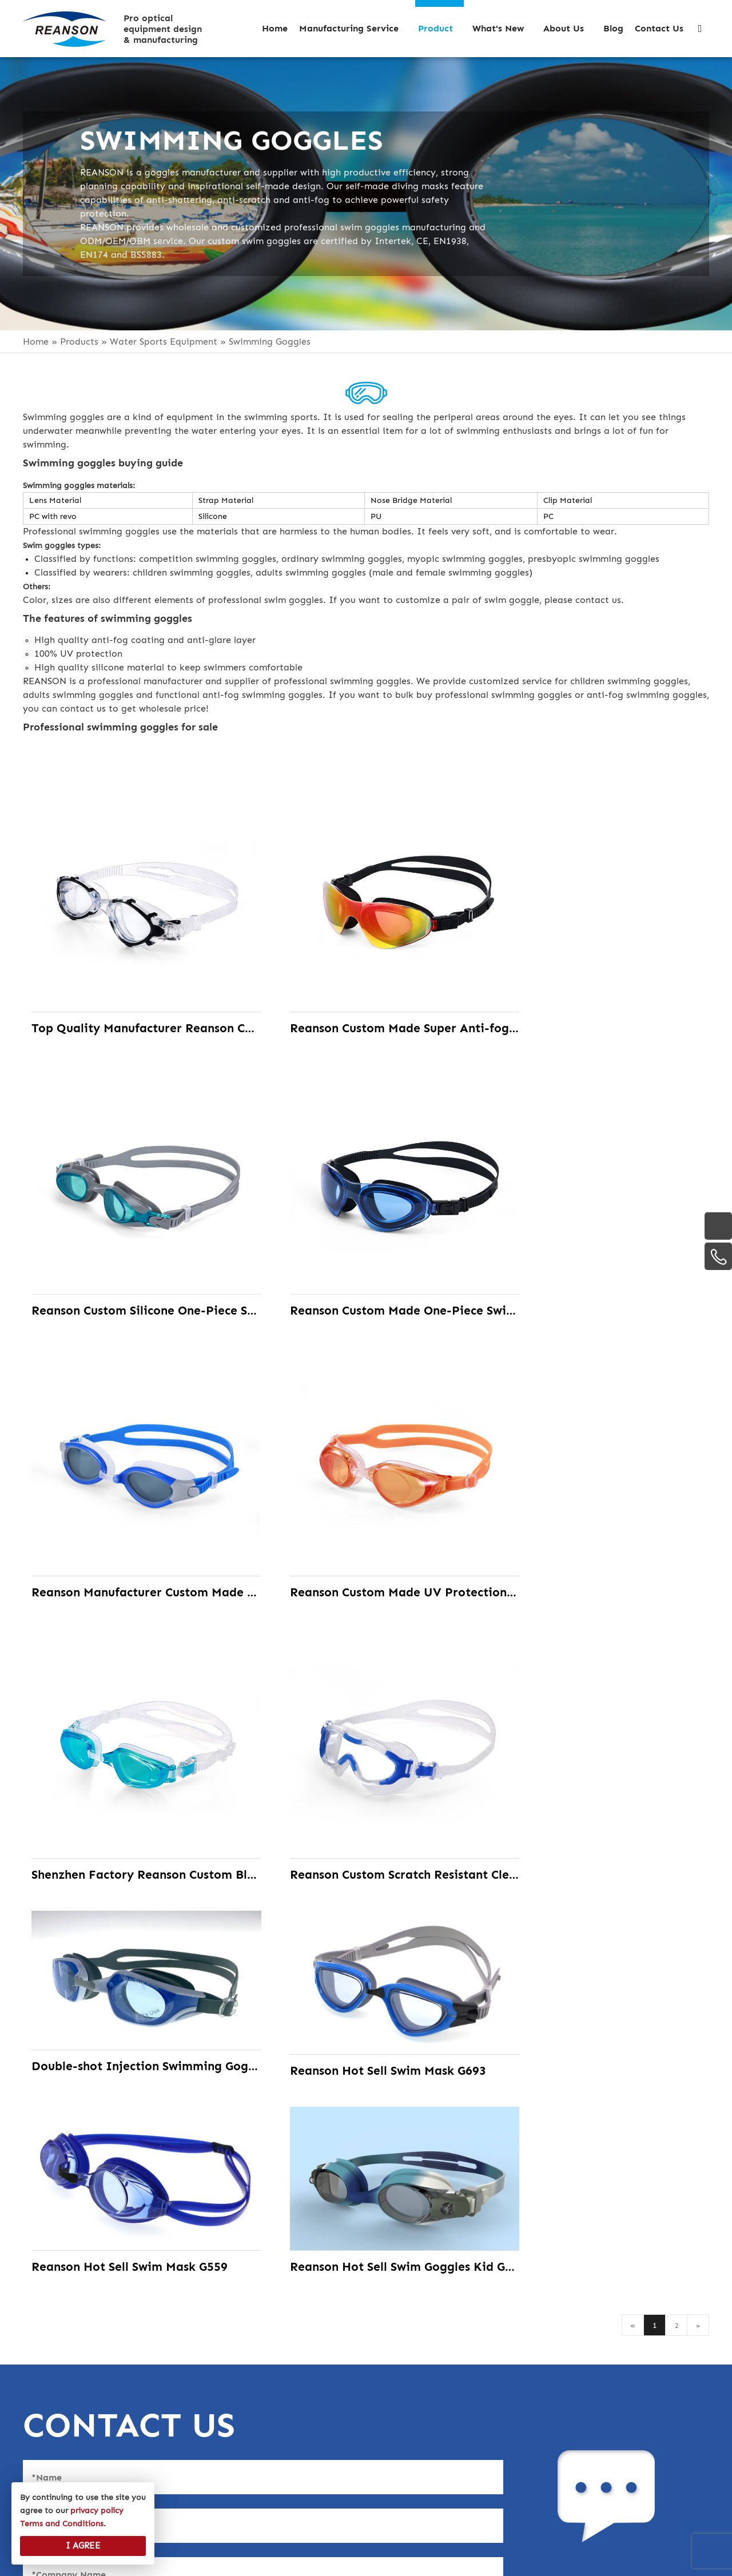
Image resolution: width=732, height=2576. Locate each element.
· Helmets (275, 2344)
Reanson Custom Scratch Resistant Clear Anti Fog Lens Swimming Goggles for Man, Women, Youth (366, 1517)
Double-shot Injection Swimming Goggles (598, 1436)
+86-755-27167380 (538, 2400)
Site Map (560, 2563)
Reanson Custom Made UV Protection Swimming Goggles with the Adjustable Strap (598, 1260)
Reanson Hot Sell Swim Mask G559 (366, 1698)
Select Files (60, 2159)
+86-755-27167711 (538, 2426)
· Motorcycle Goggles (308, 2391)
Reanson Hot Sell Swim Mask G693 (133, 1698)
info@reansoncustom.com (566, 2347)
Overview (48, 2344)
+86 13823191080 (535, 2374)
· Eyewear (276, 2414)
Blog (36, 2438)
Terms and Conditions (62, 2524)
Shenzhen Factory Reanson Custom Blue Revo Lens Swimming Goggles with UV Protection (133, 1517)
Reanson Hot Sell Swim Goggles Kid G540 (598, 1698)
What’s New (51, 2414)
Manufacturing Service (84, 2391)
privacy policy (62, 2460)
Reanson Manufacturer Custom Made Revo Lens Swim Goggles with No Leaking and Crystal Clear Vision (366, 1260)
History (43, 2368)
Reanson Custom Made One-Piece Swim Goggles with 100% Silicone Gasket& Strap (133, 1260)
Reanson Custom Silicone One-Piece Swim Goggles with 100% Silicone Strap (598, 1003)
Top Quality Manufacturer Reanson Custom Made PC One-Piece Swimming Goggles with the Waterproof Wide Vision (133, 1003)
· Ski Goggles (285, 2368)
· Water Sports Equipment (318, 2438)
